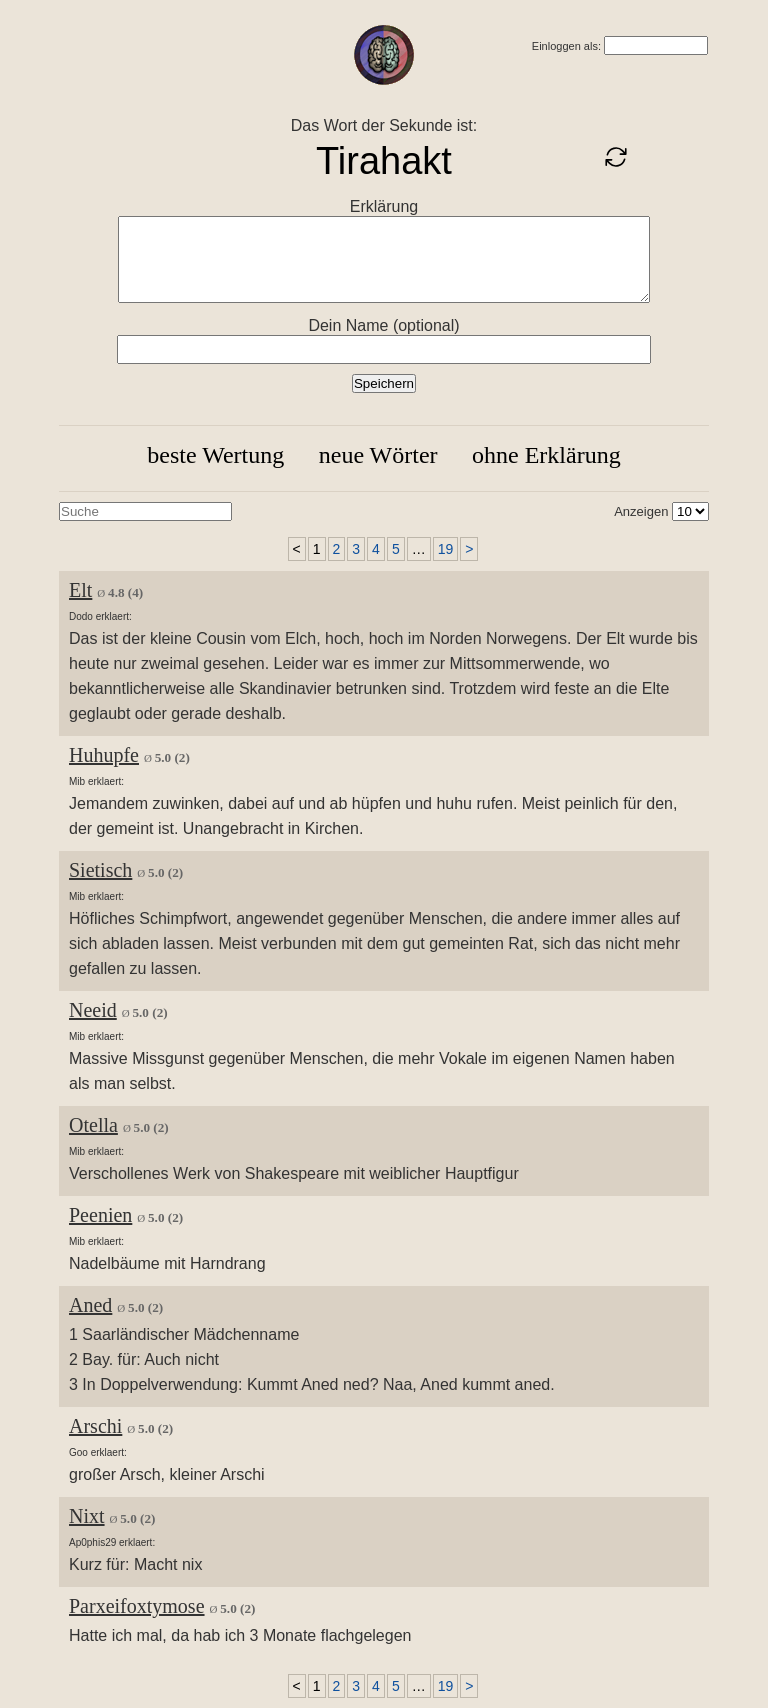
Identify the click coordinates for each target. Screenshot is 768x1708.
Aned (90, 1305)
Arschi (95, 1426)
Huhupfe (104, 755)
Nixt (87, 1516)
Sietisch (100, 870)
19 (446, 549)
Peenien (100, 1215)
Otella (93, 1125)
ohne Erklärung (546, 455)
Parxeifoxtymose (137, 1606)
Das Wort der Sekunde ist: (384, 125)
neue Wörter (378, 455)
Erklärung (384, 206)
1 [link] (317, 549)
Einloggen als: (566, 46)
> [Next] (469, 549)
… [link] (419, 549)
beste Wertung (215, 455)
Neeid (93, 1010)
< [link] (297, 549)
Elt (80, 590)
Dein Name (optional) (383, 325)
